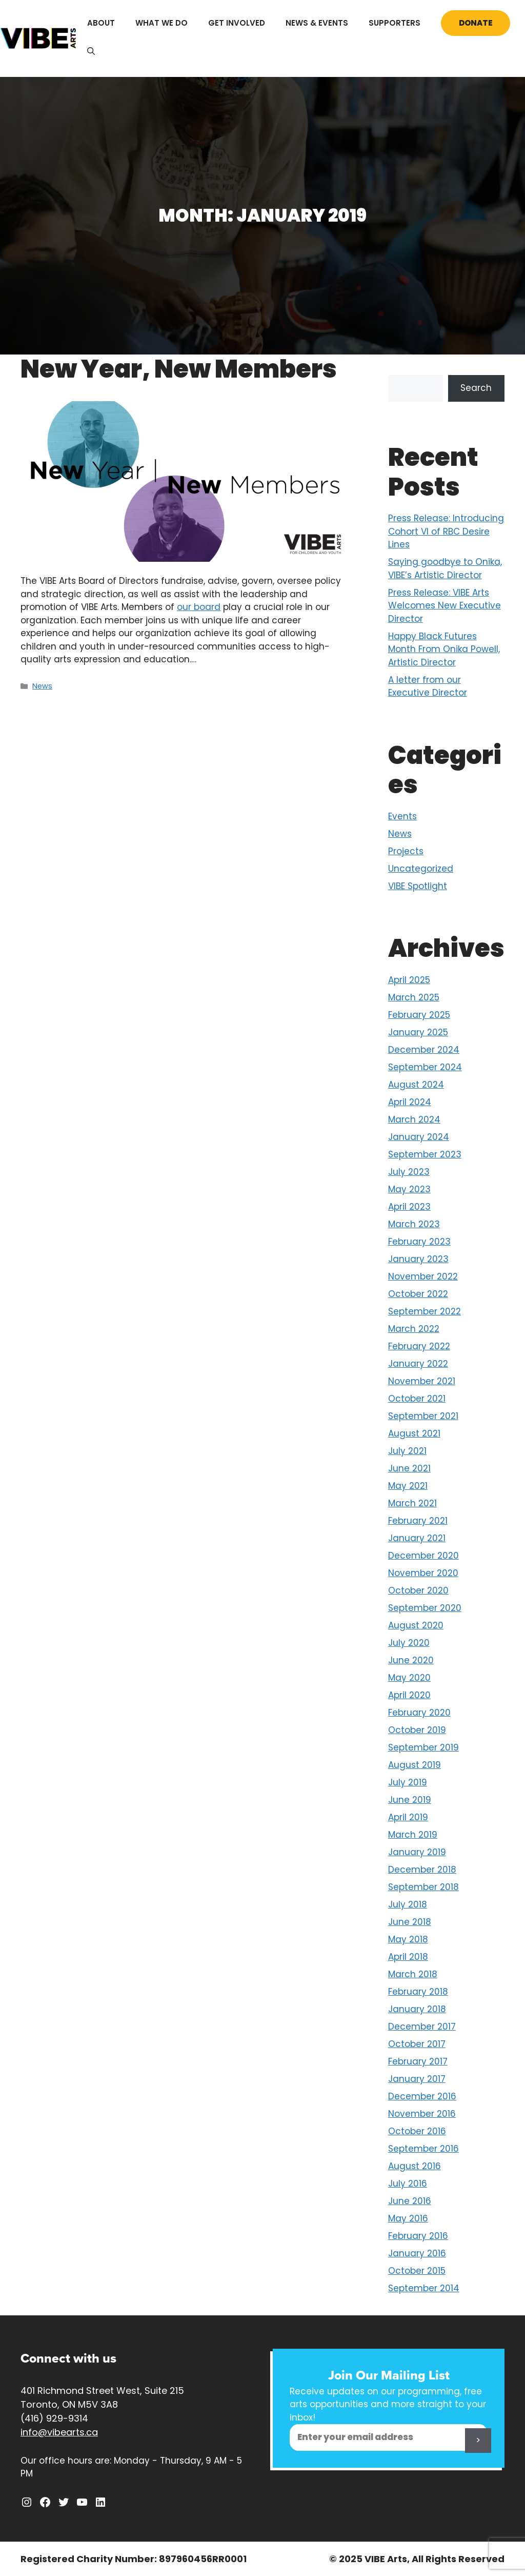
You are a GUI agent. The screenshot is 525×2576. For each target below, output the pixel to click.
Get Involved (236, 22)
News (42, 686)
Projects (405, 851)
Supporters (394, 22)
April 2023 (409, 1207)
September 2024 (425, 1067)
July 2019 (407, 1782)
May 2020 (409, 1678)
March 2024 (414, 1119)
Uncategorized (420, 868)
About (101, 22)
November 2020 (423, 1573)
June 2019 (409, 1800)
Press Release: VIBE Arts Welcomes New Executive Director (444, 605)
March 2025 (413, 997)
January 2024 (418, 1137)
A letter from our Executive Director (427, 686)
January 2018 (417, 2009)
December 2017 (422, 2026)
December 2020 (423, 1555)
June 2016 (409, 2201)
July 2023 (409, 1172)
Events (402, 816)
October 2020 (418, 1590)
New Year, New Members (179, 369)
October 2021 (417, 1398)
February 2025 (419, 1015)
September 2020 (424, 1608)
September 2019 (423, 1747)
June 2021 (409, 1468)
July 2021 (407, 1451)
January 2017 (417, 2079)
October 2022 (418, 1294)
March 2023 (414, 1224)
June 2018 (409, 1922)
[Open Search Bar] (91, 51)
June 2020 (411, 1660)
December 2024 (423, 1050)
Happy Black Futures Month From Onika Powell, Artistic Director (444, 649)
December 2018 (422, 1869)
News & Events (317, 22)
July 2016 (407, 2183)
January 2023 (418, 1259)
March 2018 (412, 1974)
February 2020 (419, 1712)
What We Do (161, 22)
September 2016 (423, 2148)
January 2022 (418, 1364)
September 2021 (423, 1416)
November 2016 (422, 2114)
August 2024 (416, 1084)
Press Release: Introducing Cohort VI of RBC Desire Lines (446, 531)
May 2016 (408, 2218)
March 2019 (412, 1834)
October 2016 (417, 2131)
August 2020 (415, 1625)
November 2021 (421, 1381)
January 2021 (417, 1538)
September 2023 (424, 1154)
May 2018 (408, 1939)
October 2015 (417, 2271)
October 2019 (417, 1730)
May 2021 (408, 1486)
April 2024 (409, 1102)
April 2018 (408, 1957)
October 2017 (417, 2044)
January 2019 (417, 1852)
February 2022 (419, 1346)
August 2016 (414, 2166)
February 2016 (418, 2236)
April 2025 (409, 980)
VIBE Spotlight (417, 886)
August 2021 (414, 1433)
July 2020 (409, 1643)
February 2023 (419, 1241)
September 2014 (423, 2288)
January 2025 (418, 1032)
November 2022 (423, 1276)
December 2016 (422, 2096)
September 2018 (423, 1887)
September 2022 (424, 1311)
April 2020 (409, 1695)
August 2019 (414, 1765)
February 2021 (418, 1521)
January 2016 (417, 2253)
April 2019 (408, 1817)
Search (476, 388)
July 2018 (407, 1904)
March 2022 (413, 1329)
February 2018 (418, 1991)
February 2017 (418, 2061)
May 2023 (409, 1189)
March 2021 (412, 1503)
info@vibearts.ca (59, 2432)
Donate (476, 22)
